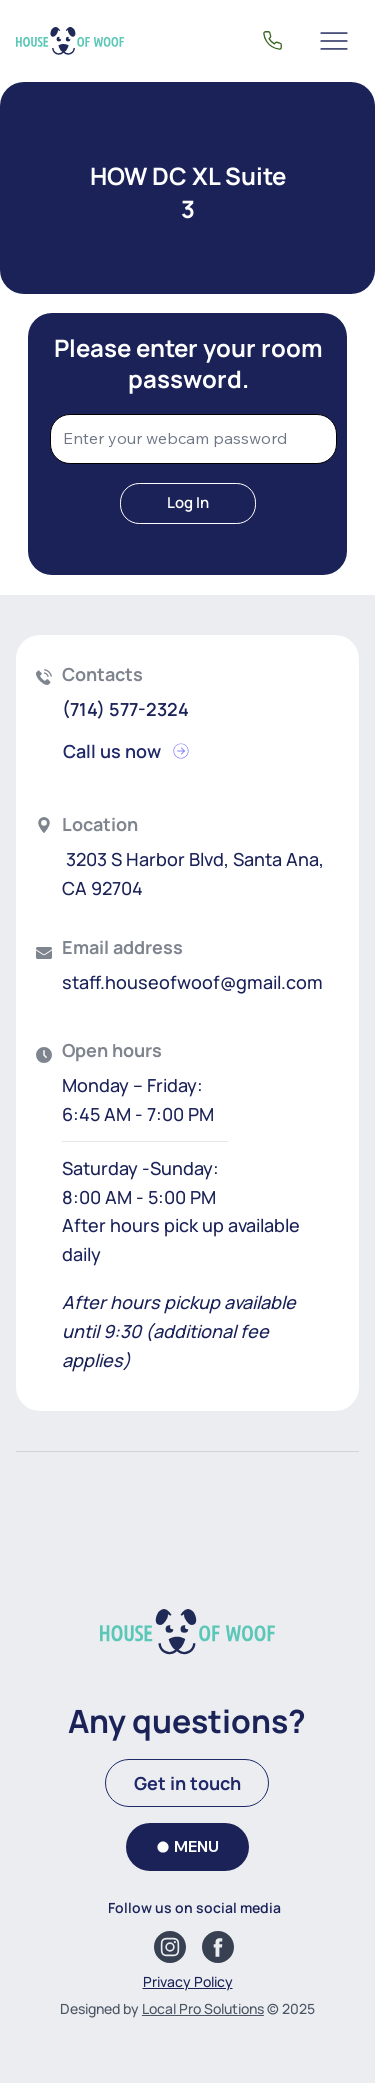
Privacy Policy (188, 1981)
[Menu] (335, 41)
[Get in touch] (187, 1783)
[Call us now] (134, 751)
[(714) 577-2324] (272, 40)
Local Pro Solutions (203, 2008)
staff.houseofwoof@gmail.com (192, 982)
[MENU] (187, 1847)
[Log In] (188, 503)
